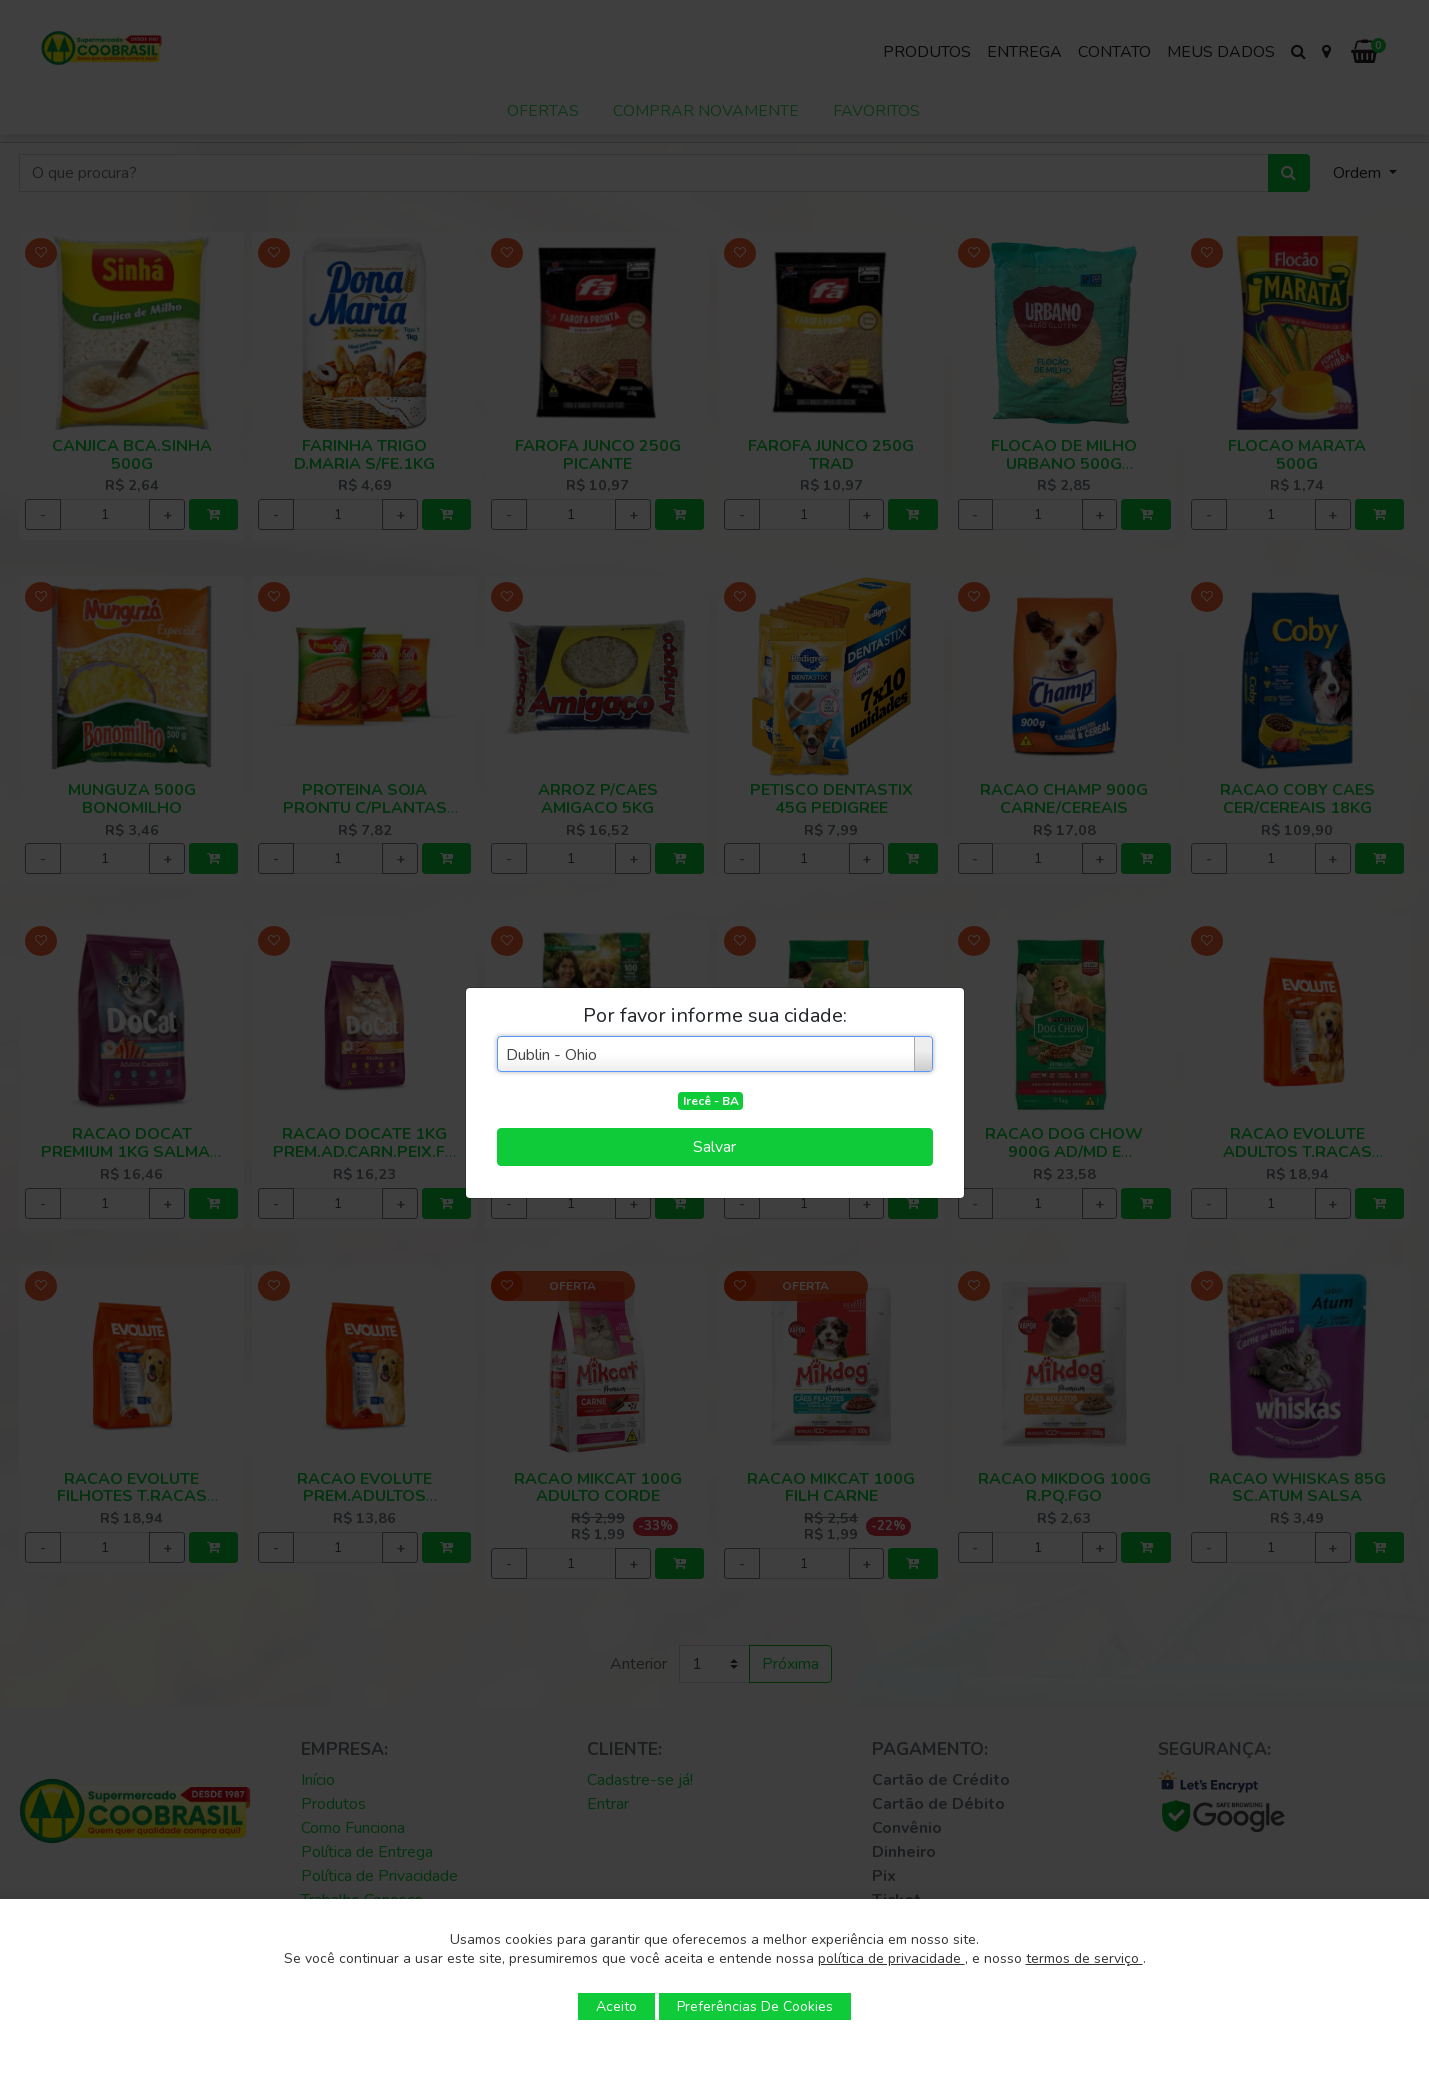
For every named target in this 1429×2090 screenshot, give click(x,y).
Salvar (714, 1147)
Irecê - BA (711, 1101)
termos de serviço (1084, 1958)
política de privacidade (891, 1958)
